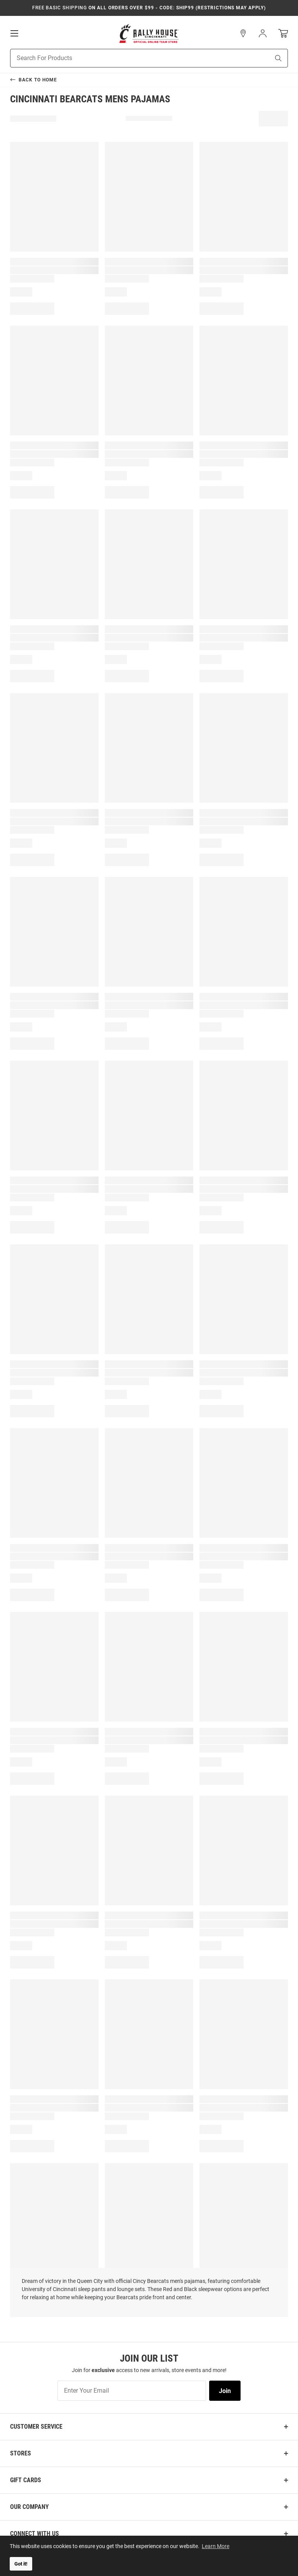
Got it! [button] (21, 2564)
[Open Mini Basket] (283, 33)
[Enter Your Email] (131, 2391)
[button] (243, 33)
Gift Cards (25, 2480)
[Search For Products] (130, 58)
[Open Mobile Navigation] (14, 33)
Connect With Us (34, 2533)
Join (225, 2391)
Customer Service (36, 2426)
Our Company (29, 2506)
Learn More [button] (215, 2546)
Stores (20, 2453)
